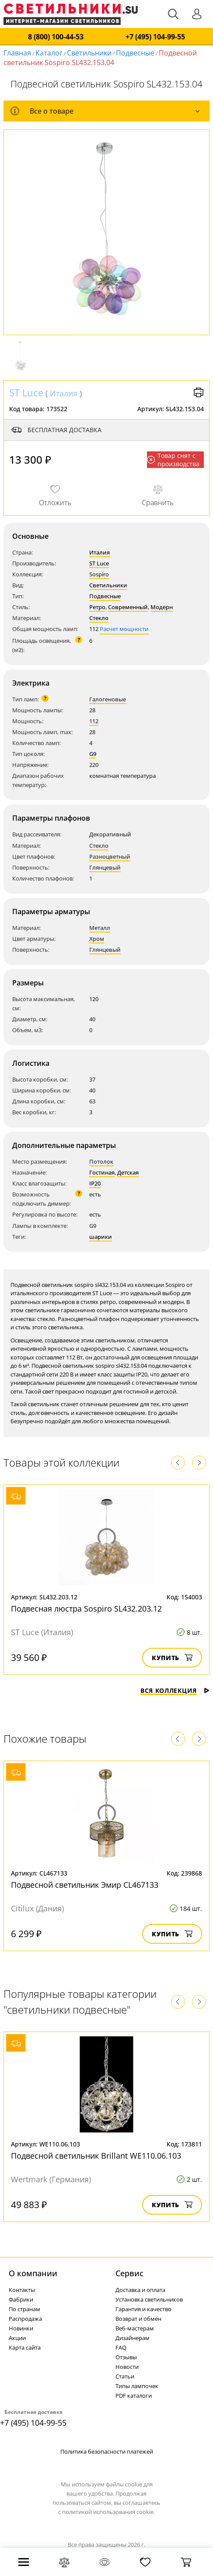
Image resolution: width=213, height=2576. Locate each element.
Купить (172, 1658)
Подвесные (135, 53)
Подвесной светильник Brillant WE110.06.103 (96, 2155)
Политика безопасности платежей (106, 2451)
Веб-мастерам (134, 2328)
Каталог (49, 53)
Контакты (22, 2290)
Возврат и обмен (138, 2319)
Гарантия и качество (143, 2309)
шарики (100, 1237)
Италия (63, 393)
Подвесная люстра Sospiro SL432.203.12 (86, 1608)
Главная (17, 53)
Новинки (21, 2328)
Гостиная (102, 1172)
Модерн (161, 607)
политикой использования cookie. (108, 2512)
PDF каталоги (133, 2395)
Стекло (98, 618)
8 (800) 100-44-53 (56, 37)
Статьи (124, 2376)
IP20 (95, 1183)
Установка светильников (149, 2299)
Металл (99, 928)
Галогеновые (107, 699)
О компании (33, 2273)
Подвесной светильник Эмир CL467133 (84, 1884)
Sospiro (99, 574)
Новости (127, 2367)
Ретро (97, 607)
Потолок (101, 1161)
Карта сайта (25, 2347)
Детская (128, 1172)
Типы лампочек (136, 2386)
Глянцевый (105, 867)
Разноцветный (109, 856)
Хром (96, 939)
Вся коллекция (175, 1690)
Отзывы (126, 2357)
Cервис (129, 2273)
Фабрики (21, 2299)
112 (93, 721)
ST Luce (26, 392)
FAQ (120, 2347)
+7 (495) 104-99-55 (155, 37)
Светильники (89, 53)
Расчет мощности (124, 629)
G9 (92, 754)
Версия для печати (198, 392)
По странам (24, 2309)
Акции (17, 2338)
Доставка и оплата (140, 2290)
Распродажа (25, 2319)
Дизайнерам (132, 2338)
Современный (128, 607)
